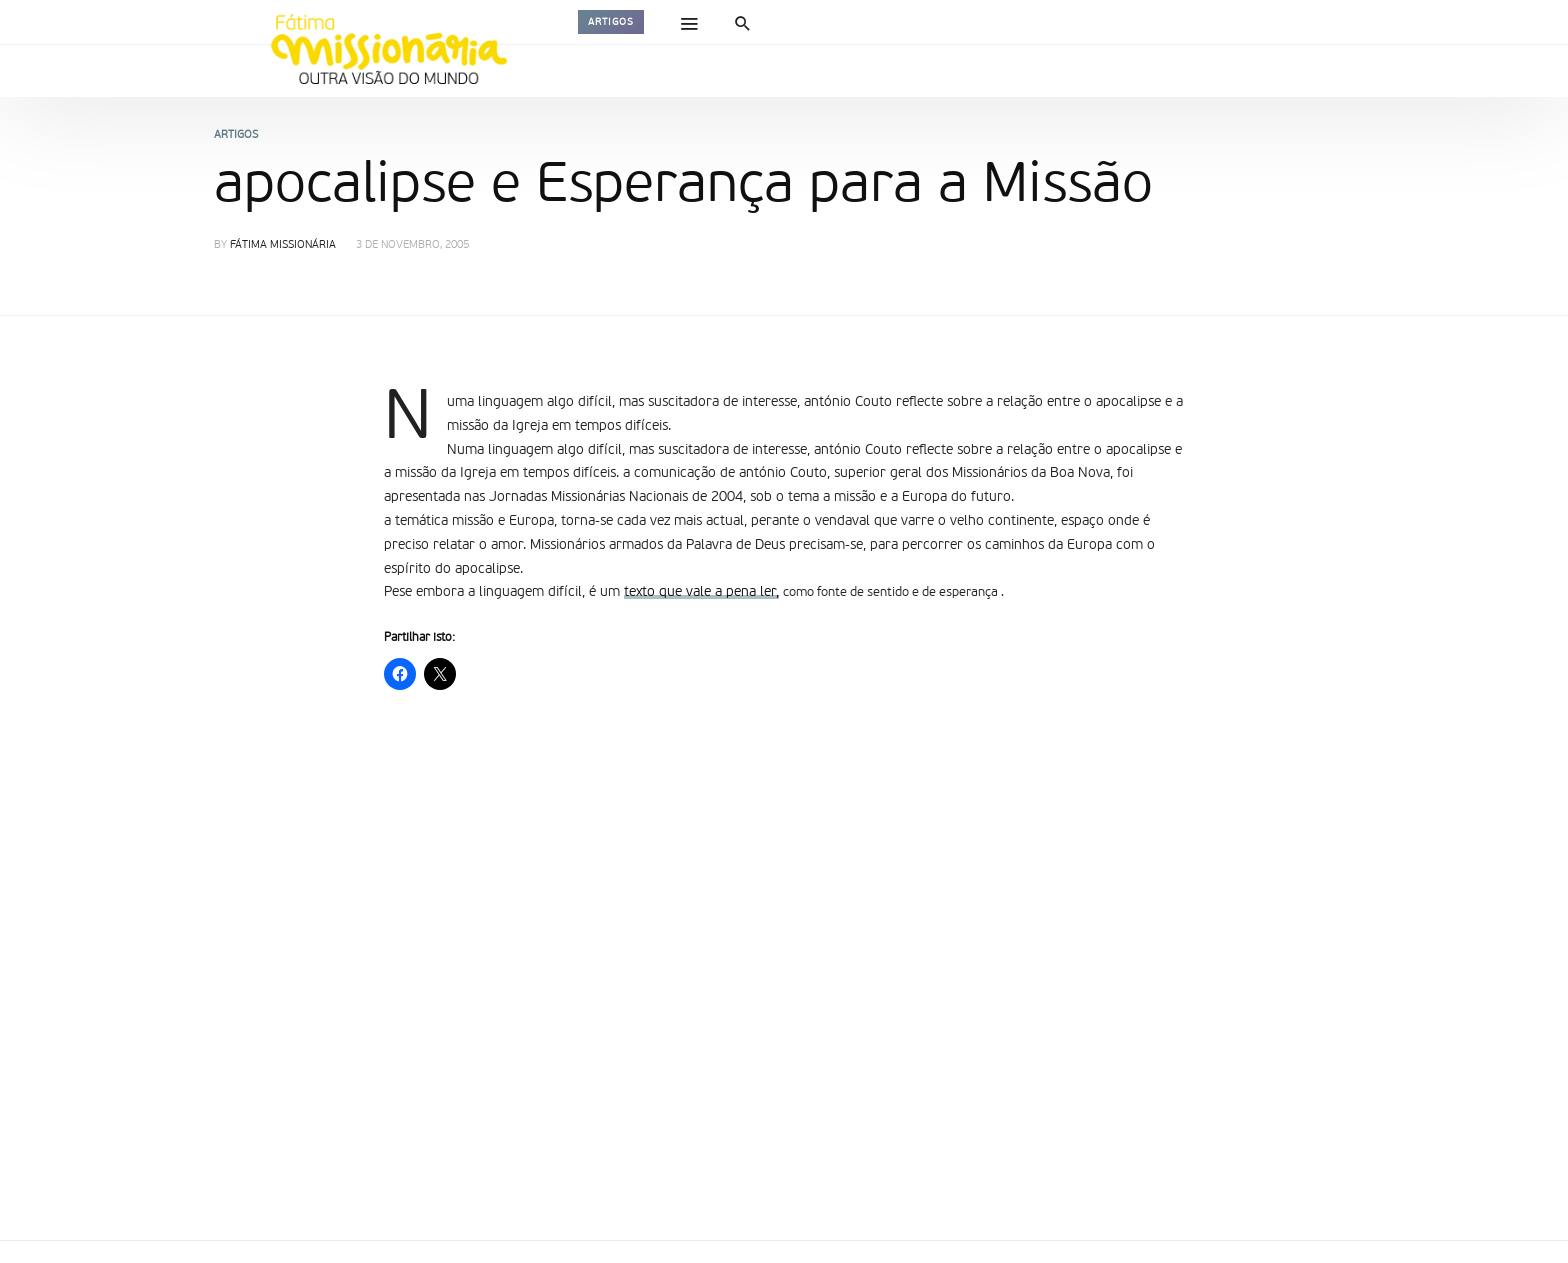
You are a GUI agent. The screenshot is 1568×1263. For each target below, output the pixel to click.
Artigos (611, 22)
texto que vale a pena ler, (701, 592)
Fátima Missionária (283, 245)
